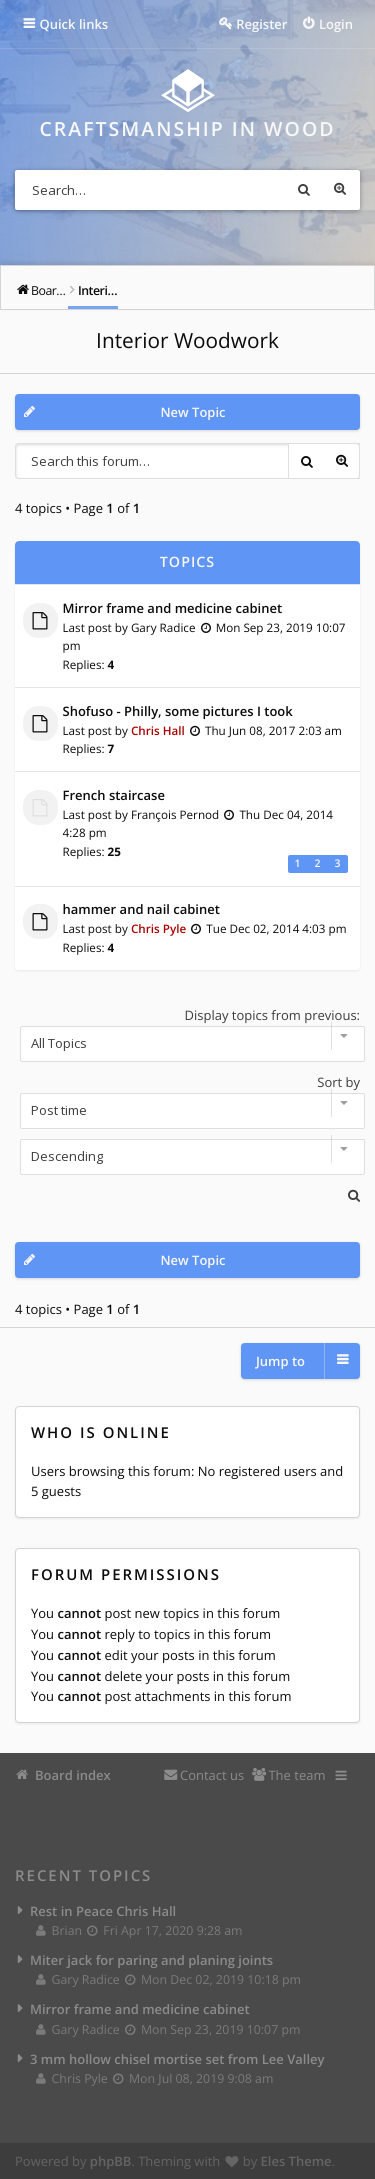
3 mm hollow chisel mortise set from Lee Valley (177, 2059)
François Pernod (175, 815)
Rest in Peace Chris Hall (103, 1911)
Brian (60, 1930)
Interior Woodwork (187, 341)
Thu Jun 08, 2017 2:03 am (273, 731)
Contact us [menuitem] (212, 1775)
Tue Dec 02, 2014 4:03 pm (276, 929)
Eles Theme (296, 2161)
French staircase (114, 796)
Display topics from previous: (187, 1034)
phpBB (111, 2161)
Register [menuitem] (261, 24)
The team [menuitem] (296, 1775)
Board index (73, 1775)
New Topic (192, 412)
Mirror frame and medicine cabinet (173, 609)
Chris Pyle (158, 929)
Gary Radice (163, 628)
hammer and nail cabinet (141, 910)
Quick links (74, 24)
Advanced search (340, 190)
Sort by (187, 1101)
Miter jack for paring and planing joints (151, 1960)
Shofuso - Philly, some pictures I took (178, 712)
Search (304, 190)
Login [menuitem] (336, 24)
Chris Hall (158, 731)
